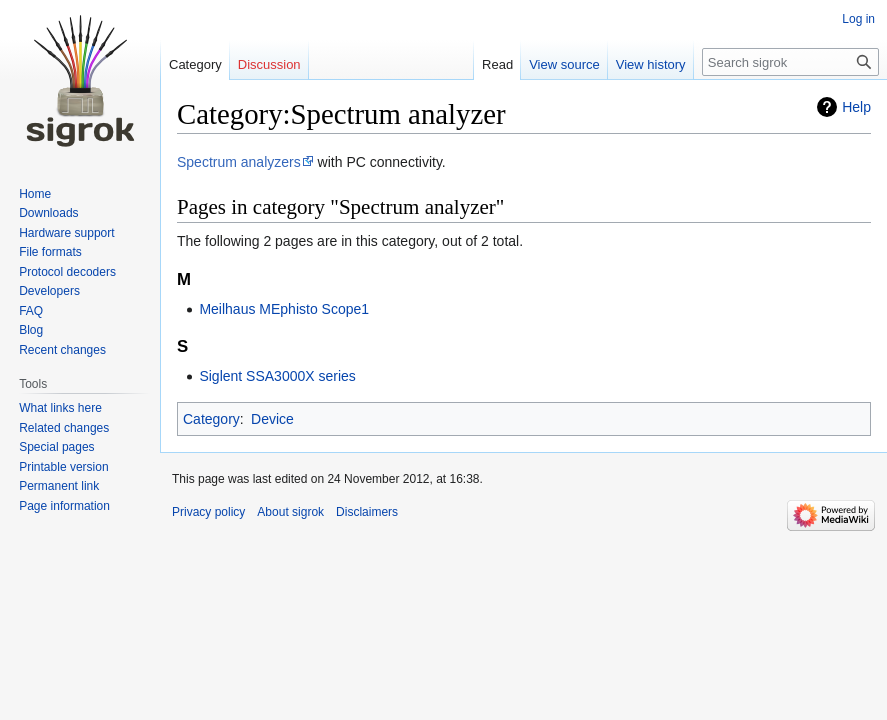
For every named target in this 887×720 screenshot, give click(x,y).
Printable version (63, 467)
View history (651, 64)
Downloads (48, 213)
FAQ (31, 311)
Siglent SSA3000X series (277, 376)
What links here (60, 408)
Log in (858, 19)
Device (272, 419)
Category (211, 419)
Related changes (64, 428)
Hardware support (66, 233)
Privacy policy (208, 512)
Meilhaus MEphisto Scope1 (284, 309)
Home (35, 194)
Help (856, 107)
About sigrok (290, 512)
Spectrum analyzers (239, 162)
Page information (64, 506)
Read (497, 64)
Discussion (269, 64)
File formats (50, 252)
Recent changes (62, 350)
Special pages (56, 447)
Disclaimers (367, 512)
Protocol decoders (67, 272)
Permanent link (59, 486)
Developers (49, 291)
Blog (31, 330)
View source (564, 64)
